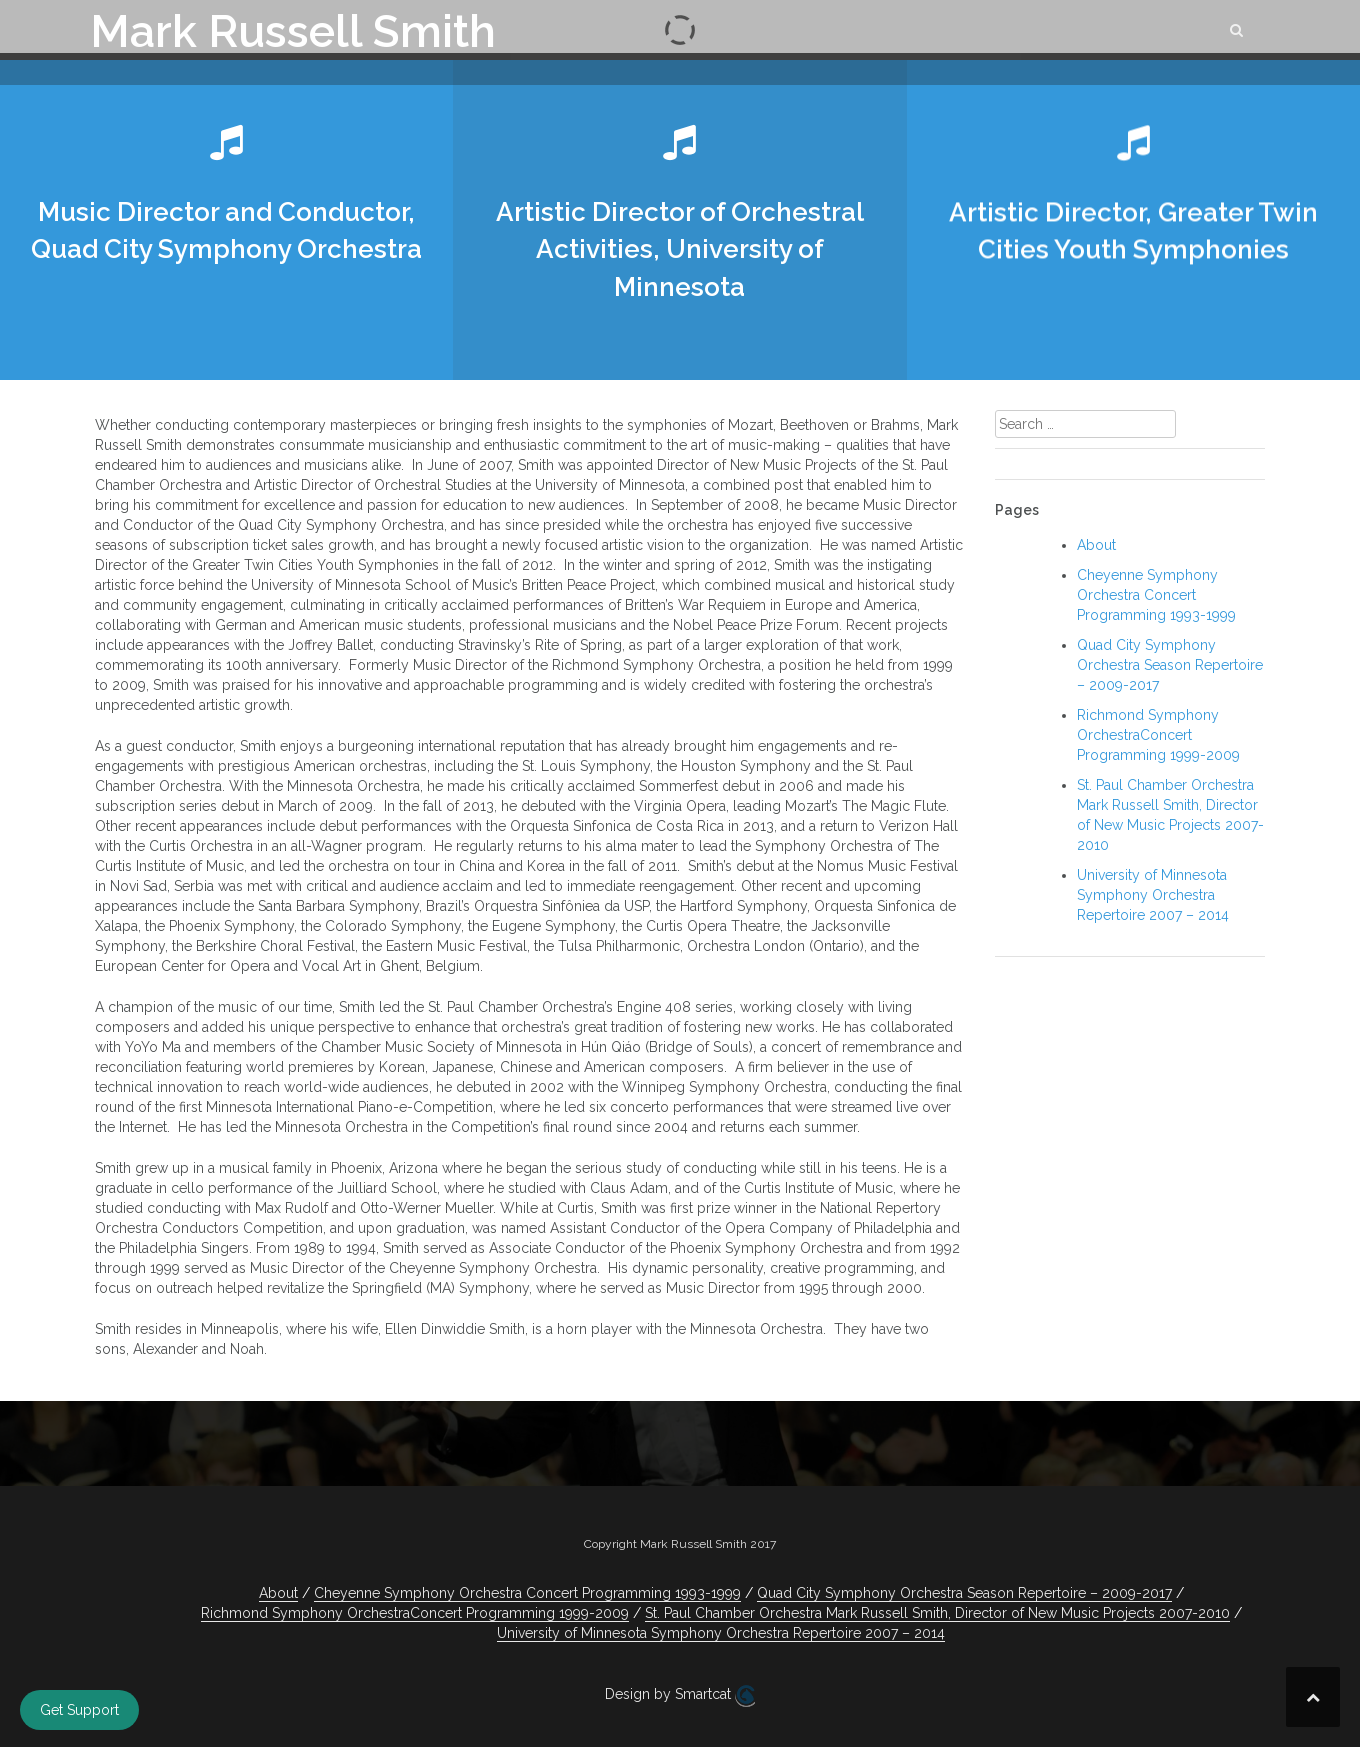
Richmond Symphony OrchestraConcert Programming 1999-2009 (1158, 735)
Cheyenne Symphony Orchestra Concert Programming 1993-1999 (1156, 595)
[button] (1237, 33)
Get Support (79, 1710)
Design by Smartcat (680, 1696)
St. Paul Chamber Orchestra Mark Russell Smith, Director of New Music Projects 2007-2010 (937, 1613)
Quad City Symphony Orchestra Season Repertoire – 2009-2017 (1170, 665)
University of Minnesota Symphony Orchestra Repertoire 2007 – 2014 (1153, 895)
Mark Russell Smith (293, 31)
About (1096, 545)
